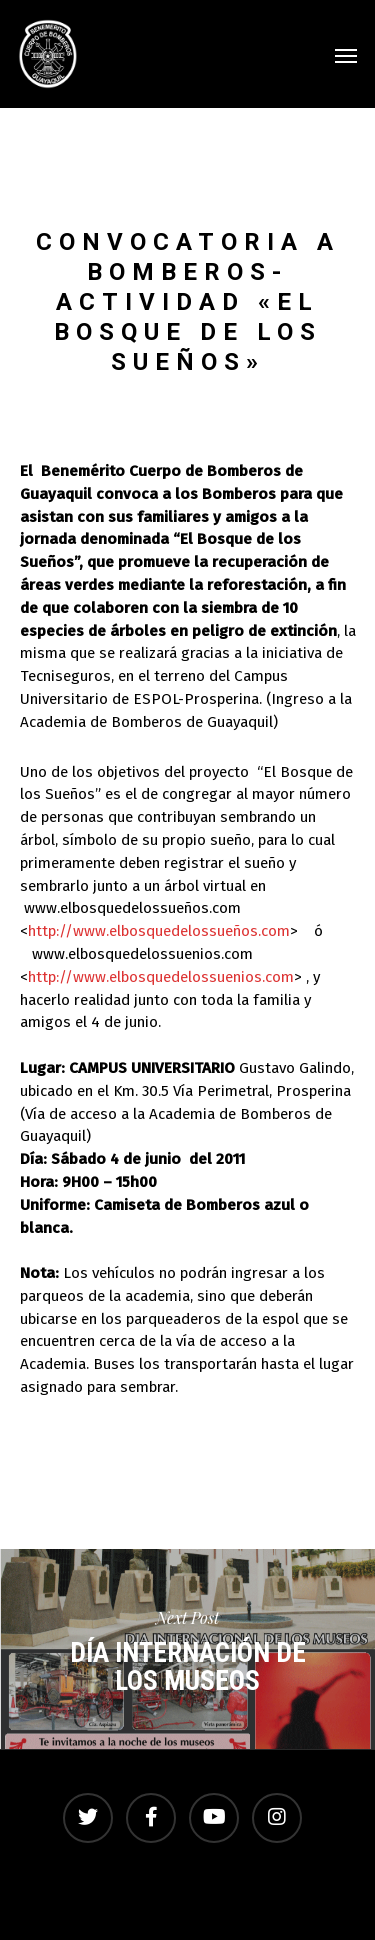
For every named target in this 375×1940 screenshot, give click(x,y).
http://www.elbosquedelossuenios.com (161, 977)
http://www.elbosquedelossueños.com (159, 931)
